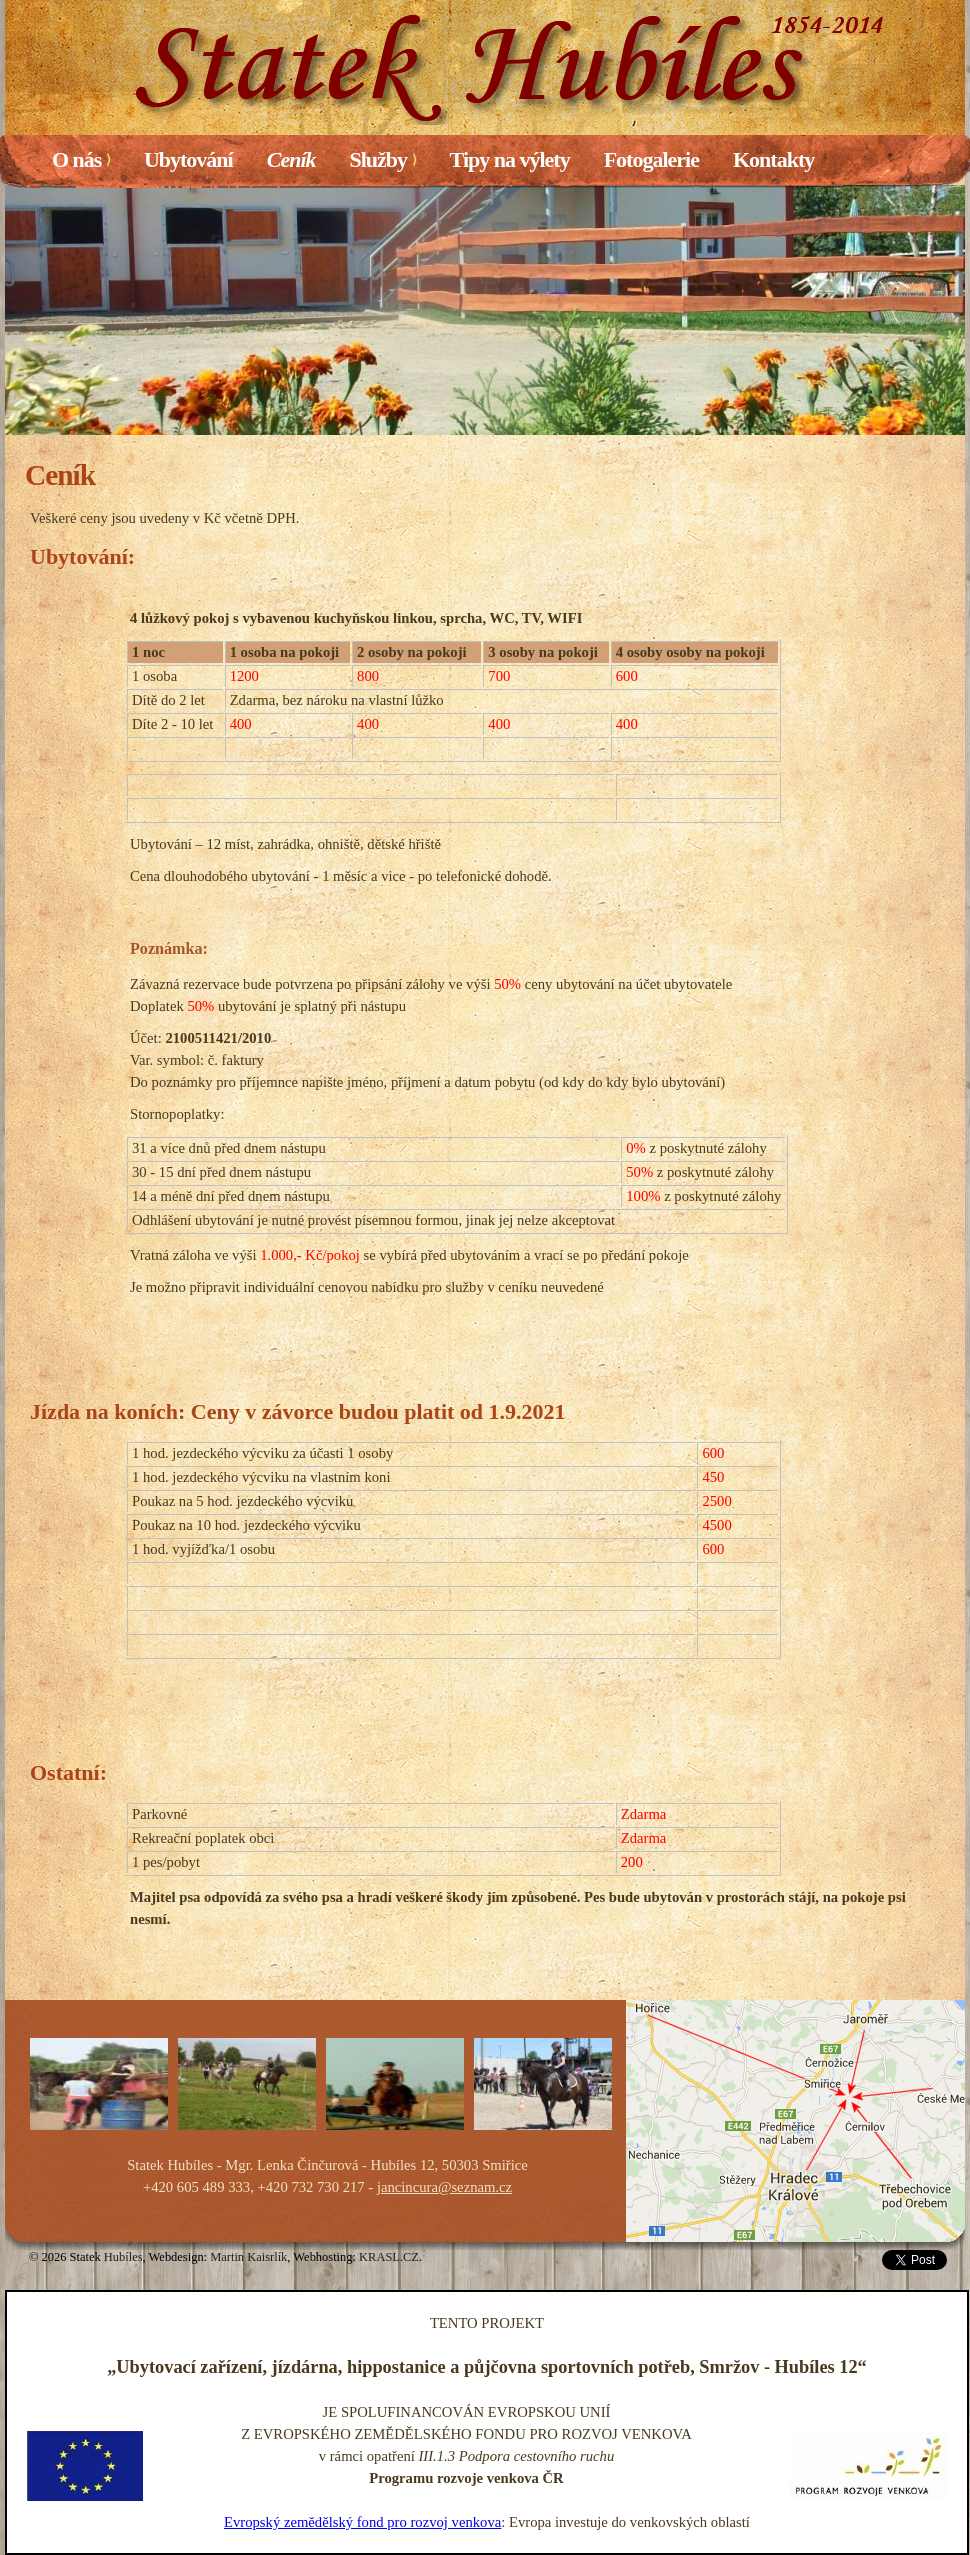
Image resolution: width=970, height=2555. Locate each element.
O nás (81, 159)
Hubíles (123, 2257)
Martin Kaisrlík (248, 2257)
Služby (383, 159)
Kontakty (773, 159)
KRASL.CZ (389, 2257)
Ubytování (188, 159)
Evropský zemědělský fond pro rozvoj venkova (362, 2522)
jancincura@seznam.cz (444, 2187)
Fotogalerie (651, 159)
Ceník (291, 159)
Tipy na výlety (510, 159)
